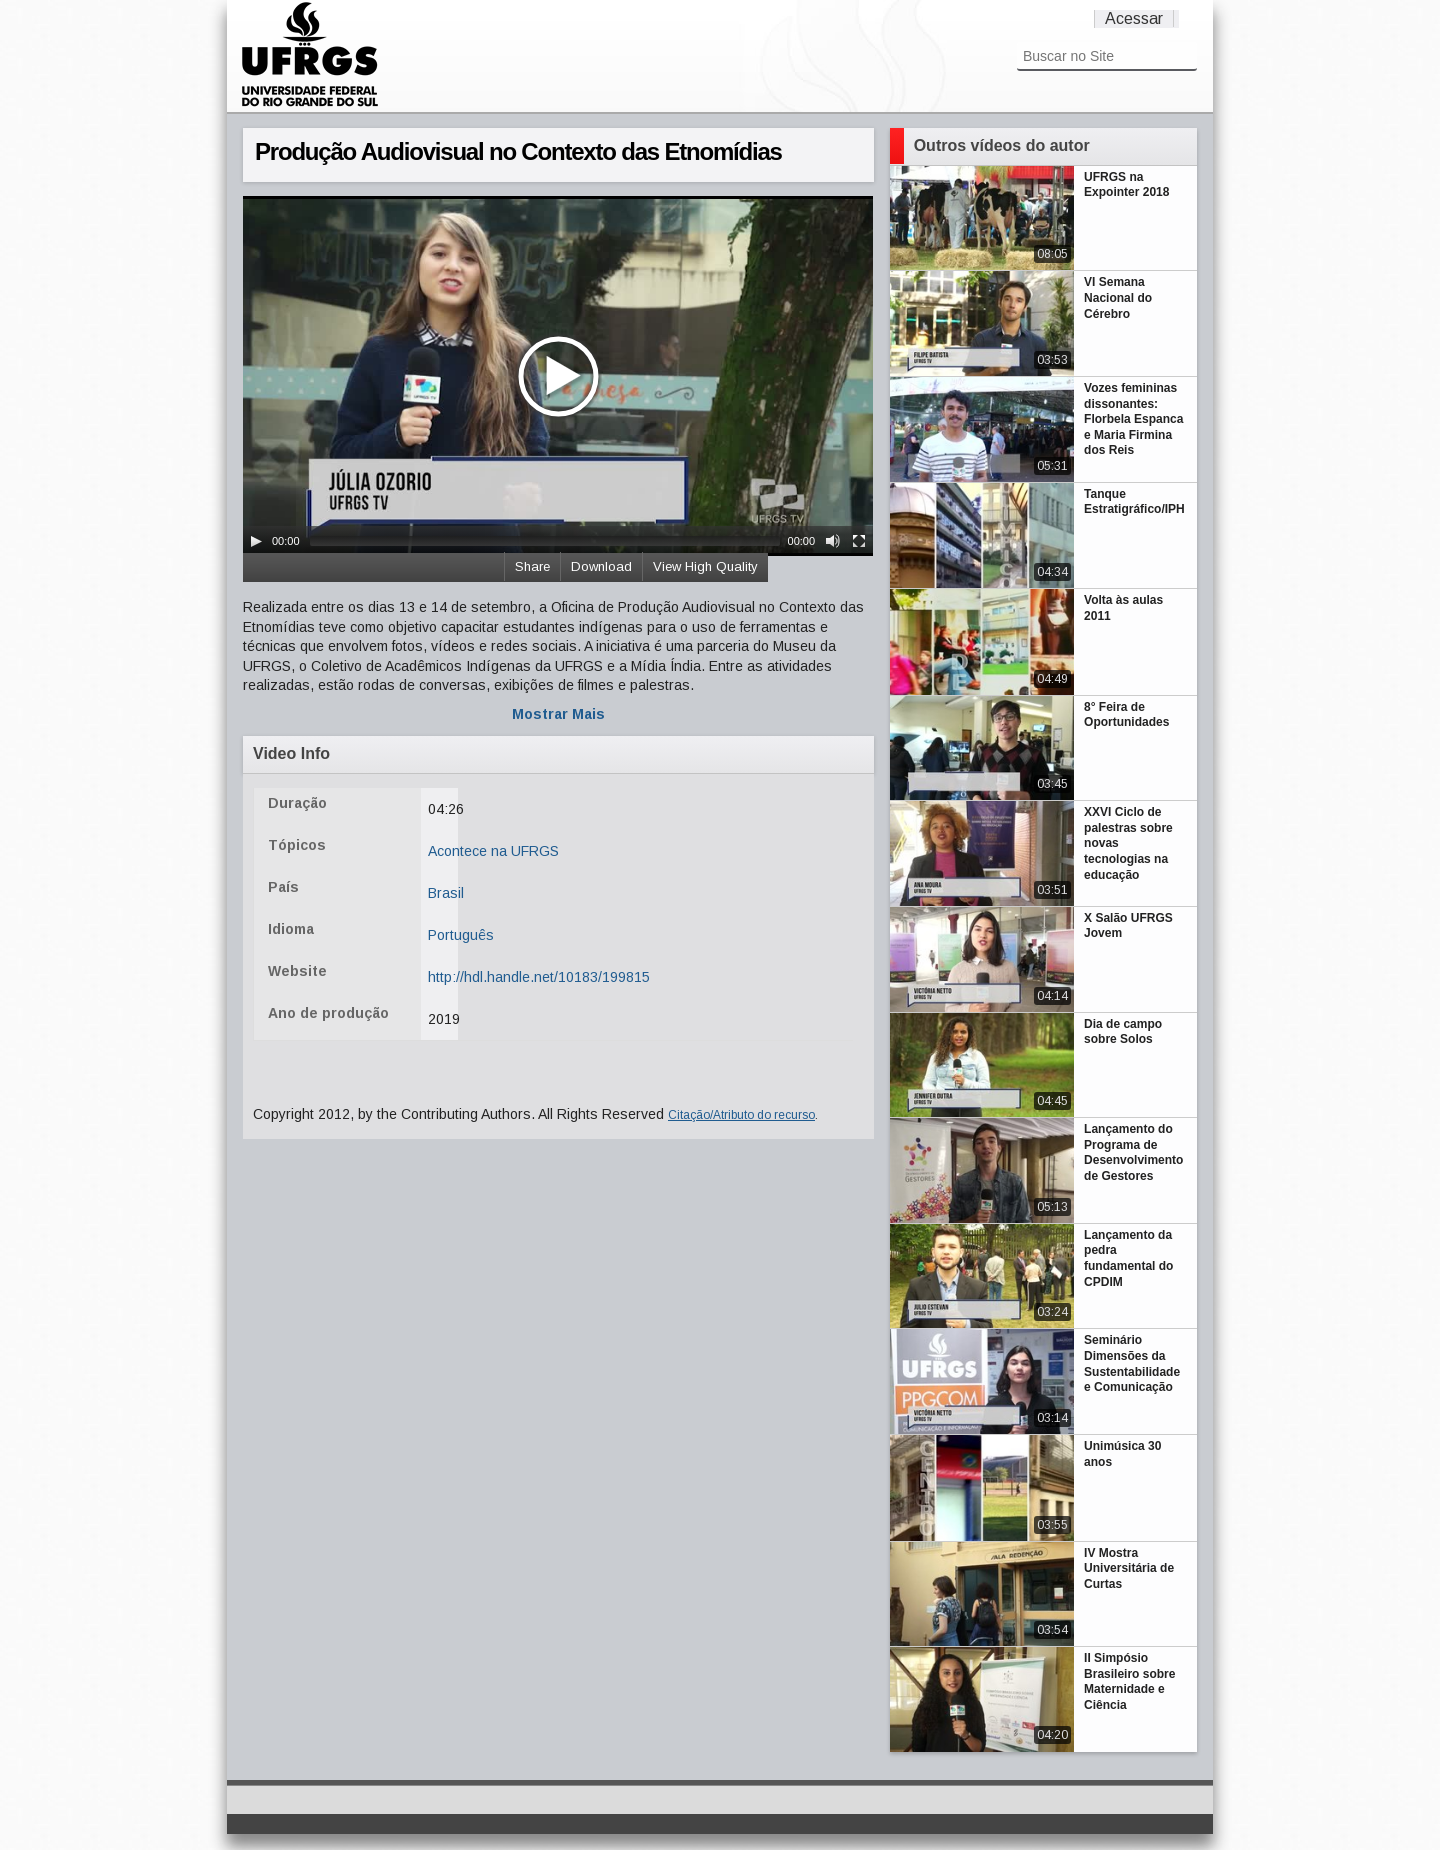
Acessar (1134, 18)
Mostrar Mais (558, 714)
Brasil (446, 893)
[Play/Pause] (256, 541)
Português (461, 935)
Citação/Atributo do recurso (741, 1115)
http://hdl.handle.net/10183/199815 (539, 977)
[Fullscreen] (859, 541)
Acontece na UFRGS (493, 851)
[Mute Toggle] (833, 541)
